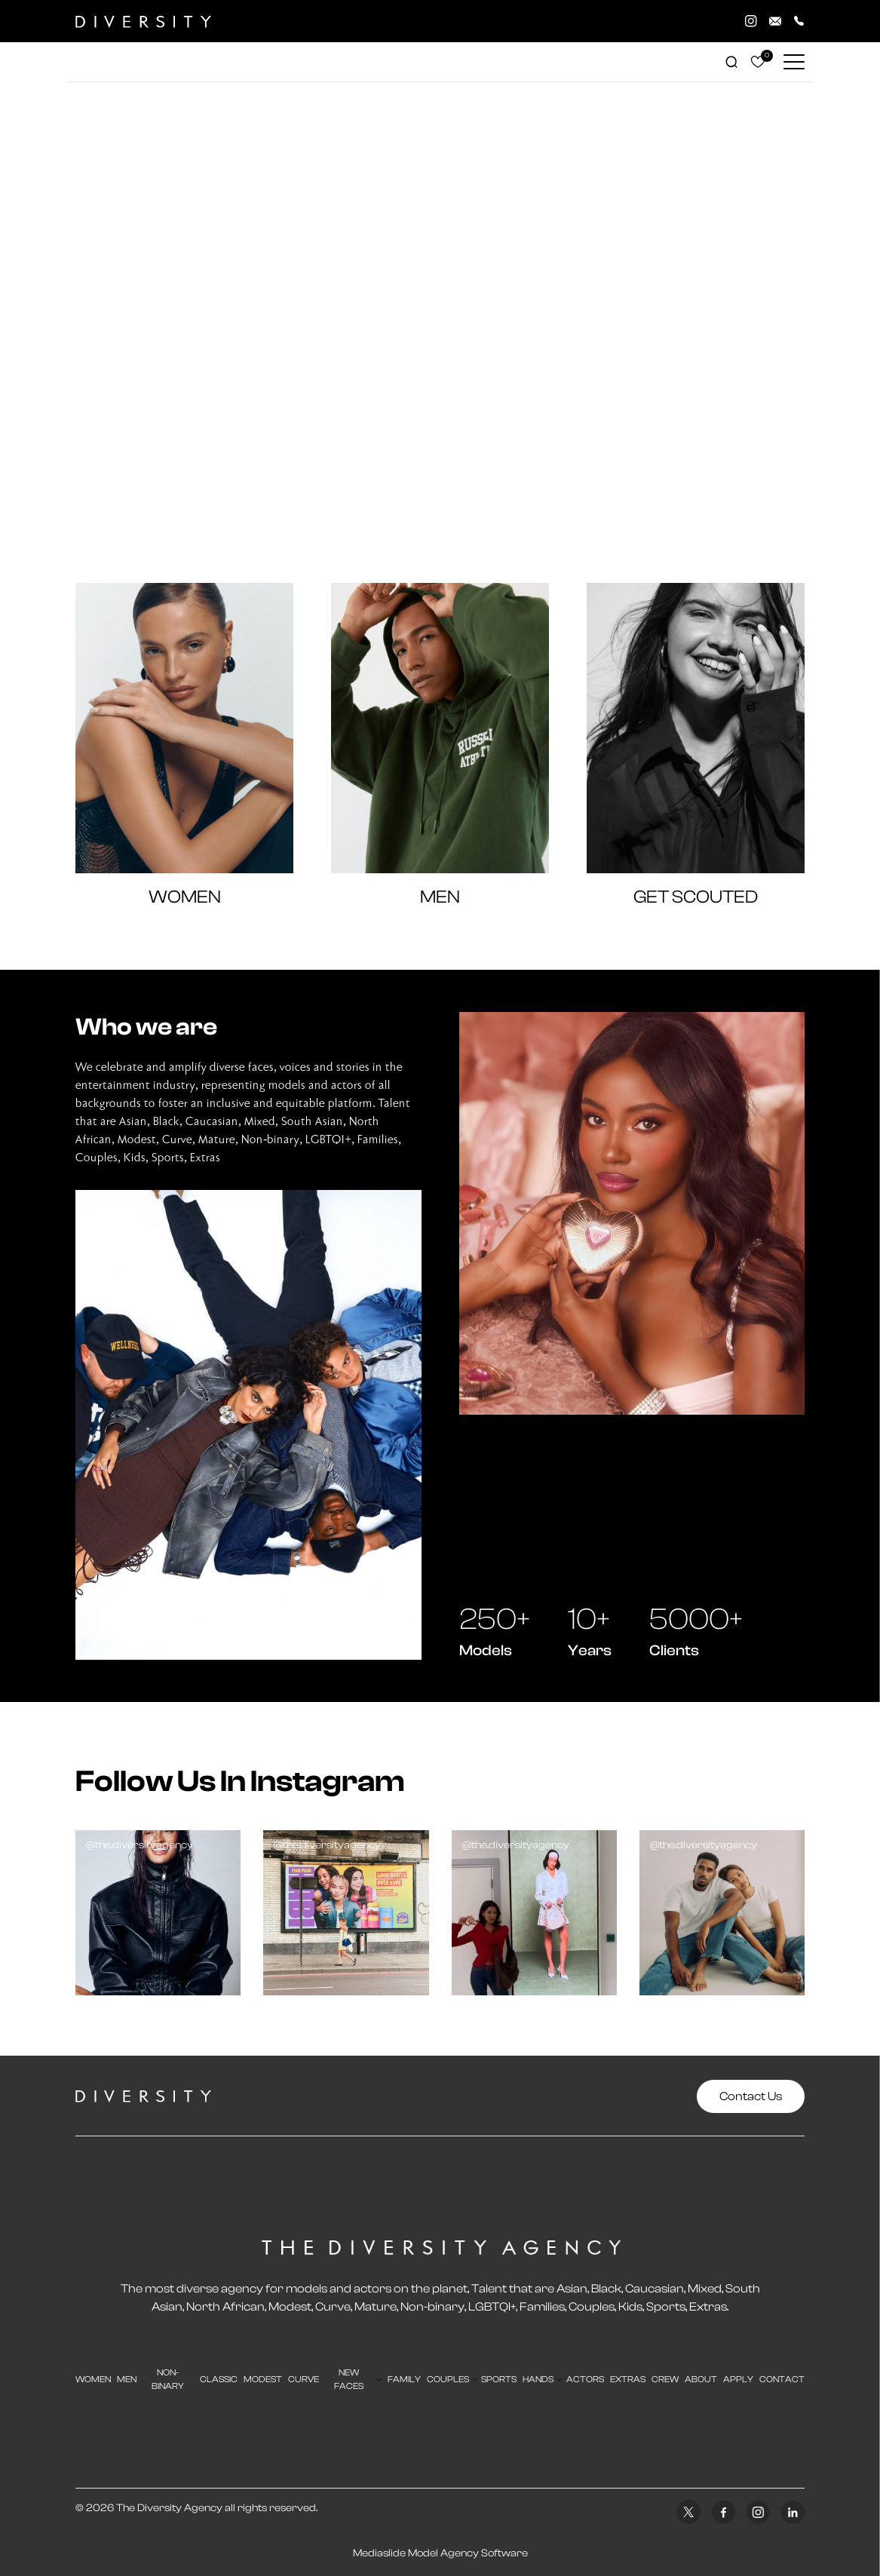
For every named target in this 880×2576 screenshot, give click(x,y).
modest (263, 2379)
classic (219, 2379)
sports (499, 2379)
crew (665, 2379)
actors (585, 2379)
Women (93, 2379)
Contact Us (750, 2096)
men (126, 2379)
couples (448, 2379)
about (701, 2379)
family (404, 2379)
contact (782, 2379)
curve (303, 2379)
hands (538, 2379)
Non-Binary (168, 2379)
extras (627, 2379)
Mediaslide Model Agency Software (440, 2553)
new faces (348, 2379)
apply (738, 2379)
